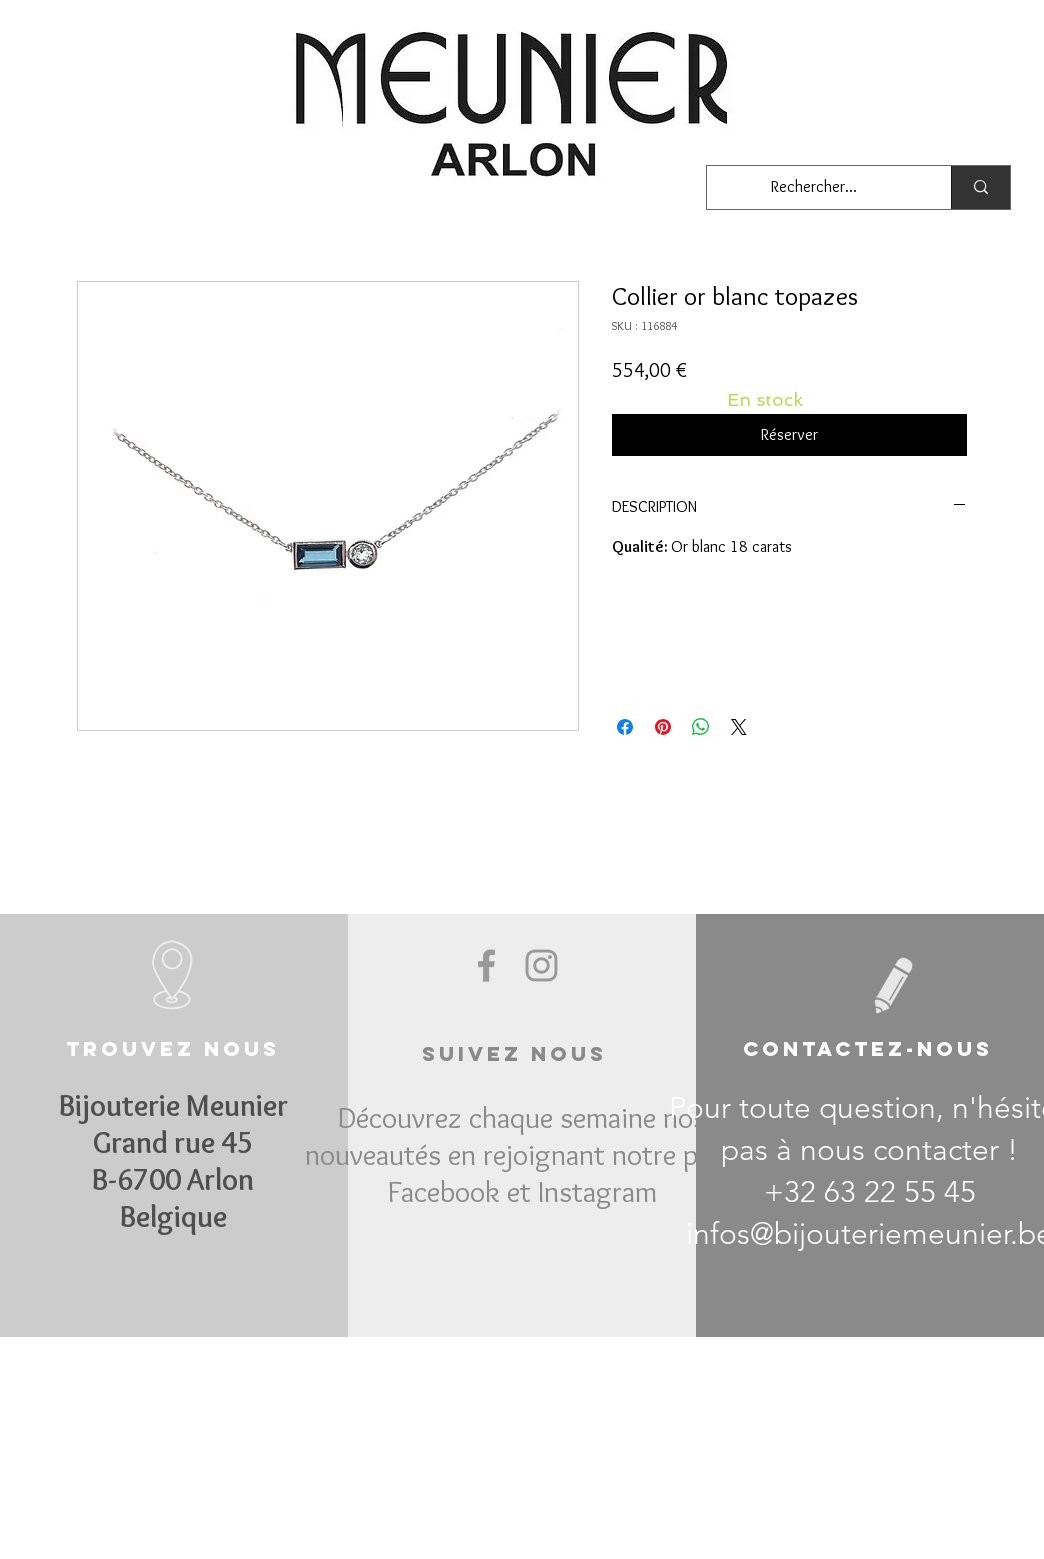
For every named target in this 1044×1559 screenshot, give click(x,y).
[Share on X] (739, 727)
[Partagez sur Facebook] (625, 727)
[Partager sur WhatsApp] (701, 727)
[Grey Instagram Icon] (541, 965)
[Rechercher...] (814, 187)
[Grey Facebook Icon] (486, 965)
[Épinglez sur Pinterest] (663, 727)
